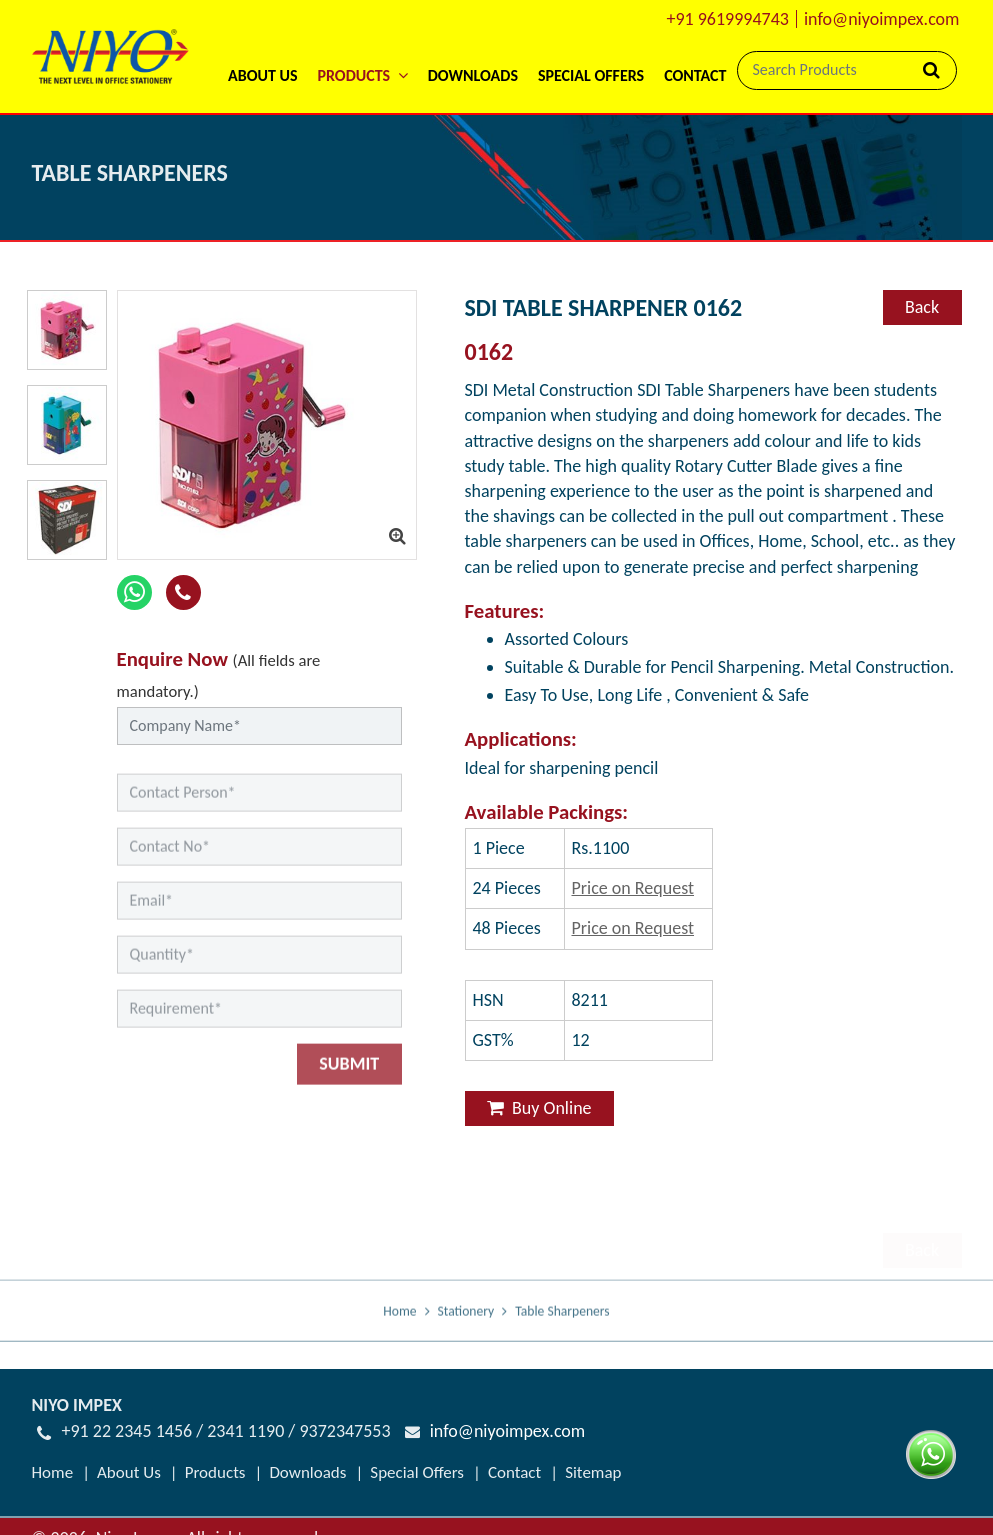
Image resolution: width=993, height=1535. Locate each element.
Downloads (473, 75)
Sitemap (593, 1456)
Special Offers (591, 75)
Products (215, 1456)
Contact (695, 75)
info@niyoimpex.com (882, 19)
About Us (262, 75)
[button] (362, 49)
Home (399, 1324)
